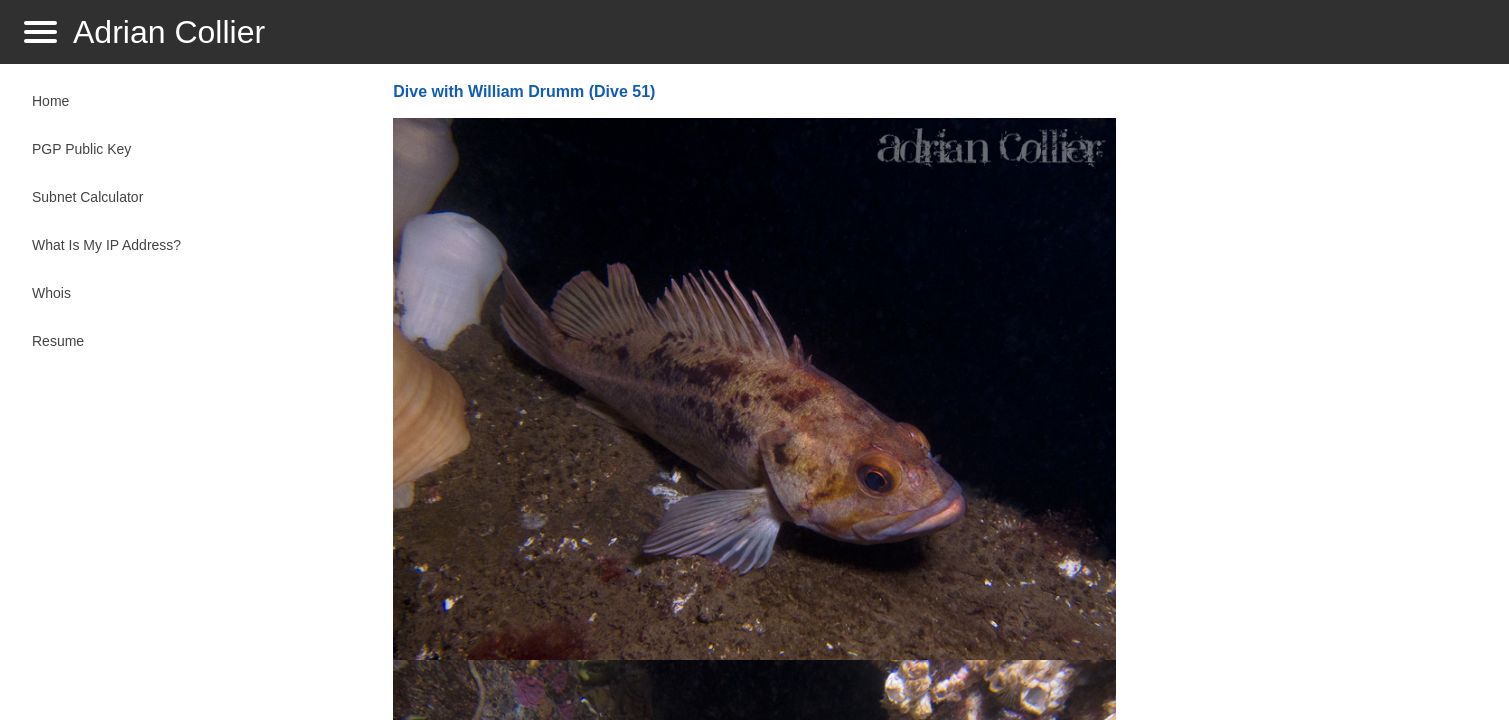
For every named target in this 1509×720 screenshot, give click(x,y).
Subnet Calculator (87, 197)
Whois (51, 293)
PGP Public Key (81, 149)
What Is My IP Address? (106, 245)
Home (50, 101)
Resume (58, 341)
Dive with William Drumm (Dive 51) (524, 91)
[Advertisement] (1304, 396)
